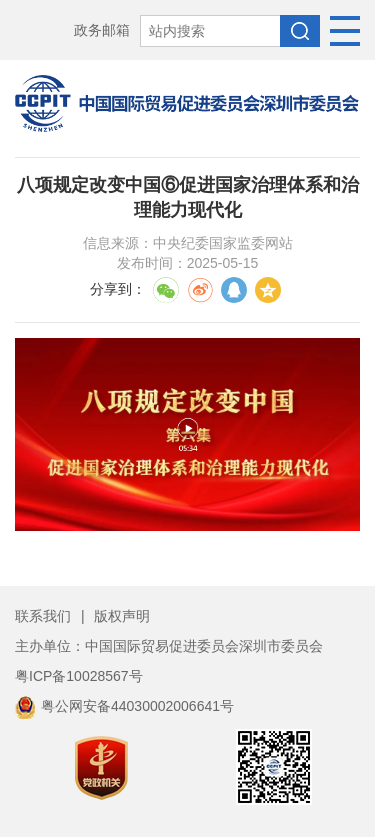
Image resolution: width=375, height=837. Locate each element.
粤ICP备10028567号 (79, 676)
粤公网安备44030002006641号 (124, 706)
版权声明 (122, 616)
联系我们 (43, 616)
